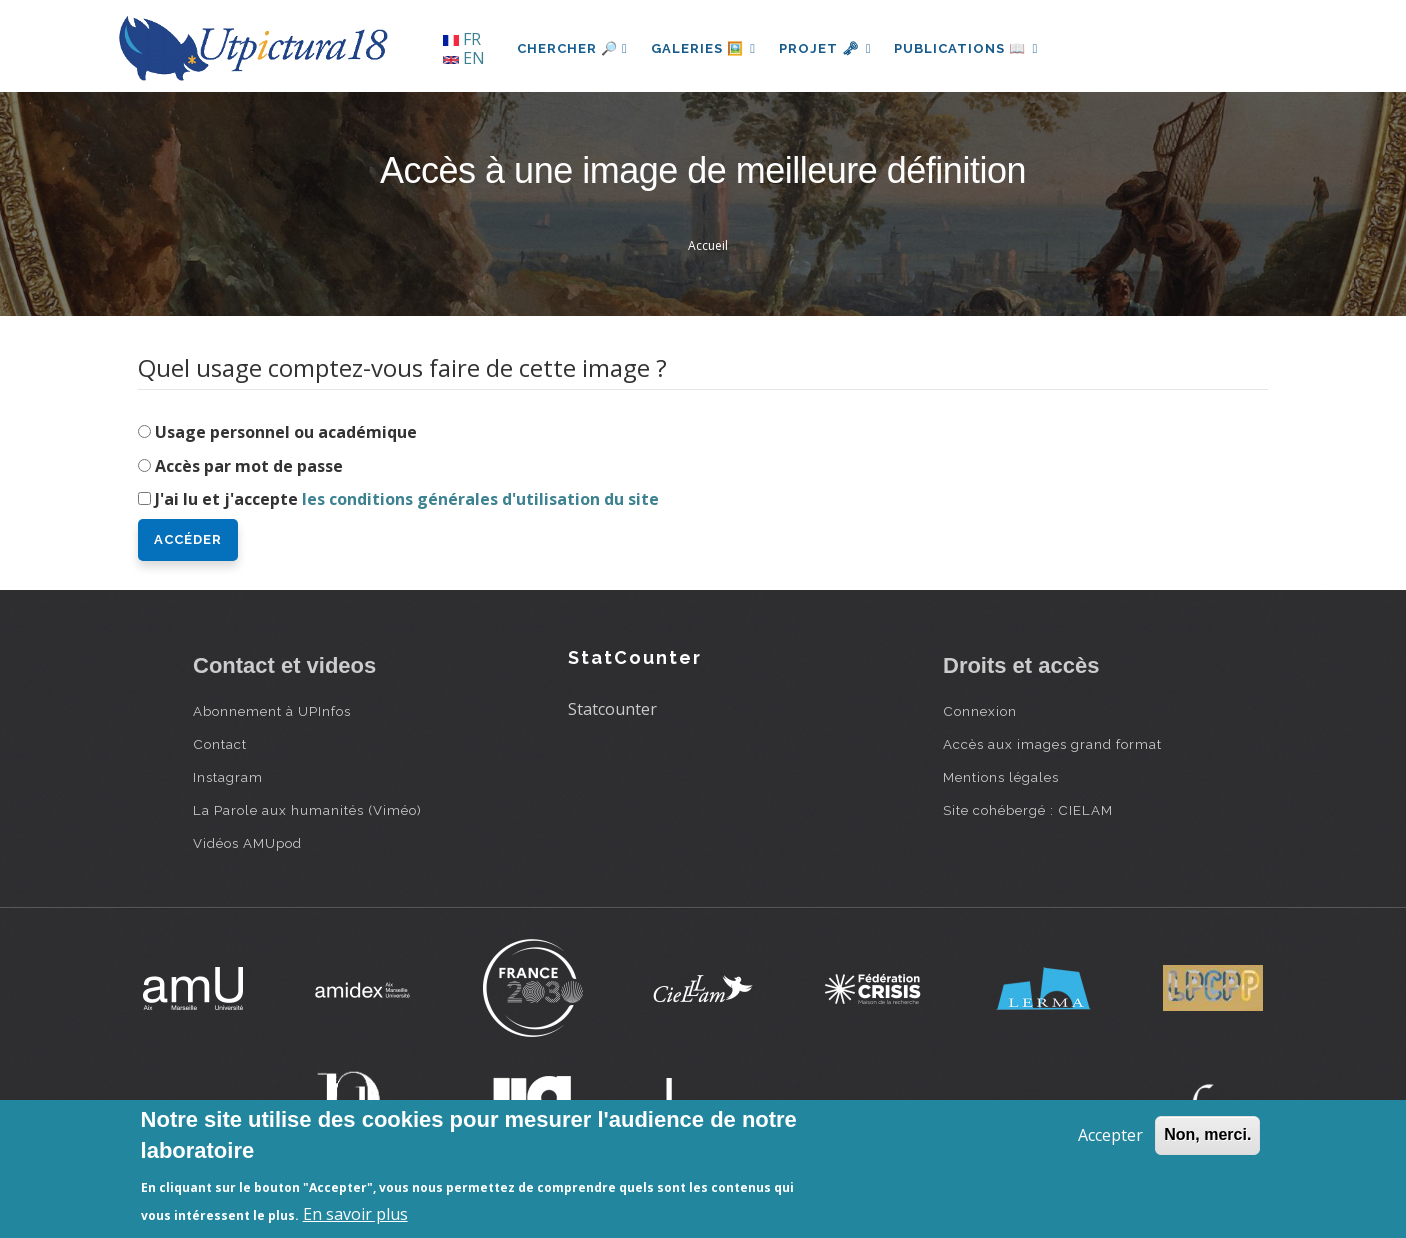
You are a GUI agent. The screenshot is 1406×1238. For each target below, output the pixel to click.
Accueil (708, 245)
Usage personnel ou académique (286, 432)
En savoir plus (355, 1214)
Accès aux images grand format (1052, 744)
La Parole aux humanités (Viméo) (307, 810)
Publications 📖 (969, 48)
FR (462, 39)
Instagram (228, 777)
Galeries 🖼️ (704, 48)
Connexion (980, 711)
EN (464, 58)
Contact (220, 744)
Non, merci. (1207, 1134)
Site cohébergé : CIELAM (1028, 810)
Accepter (1110, 1135)
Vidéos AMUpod (247, 843)
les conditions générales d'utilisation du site (480, 499)
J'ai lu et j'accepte (407, 499)
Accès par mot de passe (249, 466)
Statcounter (612, 709)
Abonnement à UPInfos (272, 711)
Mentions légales (1001, 777)
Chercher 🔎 (572, 48)
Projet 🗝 (827, 48)
